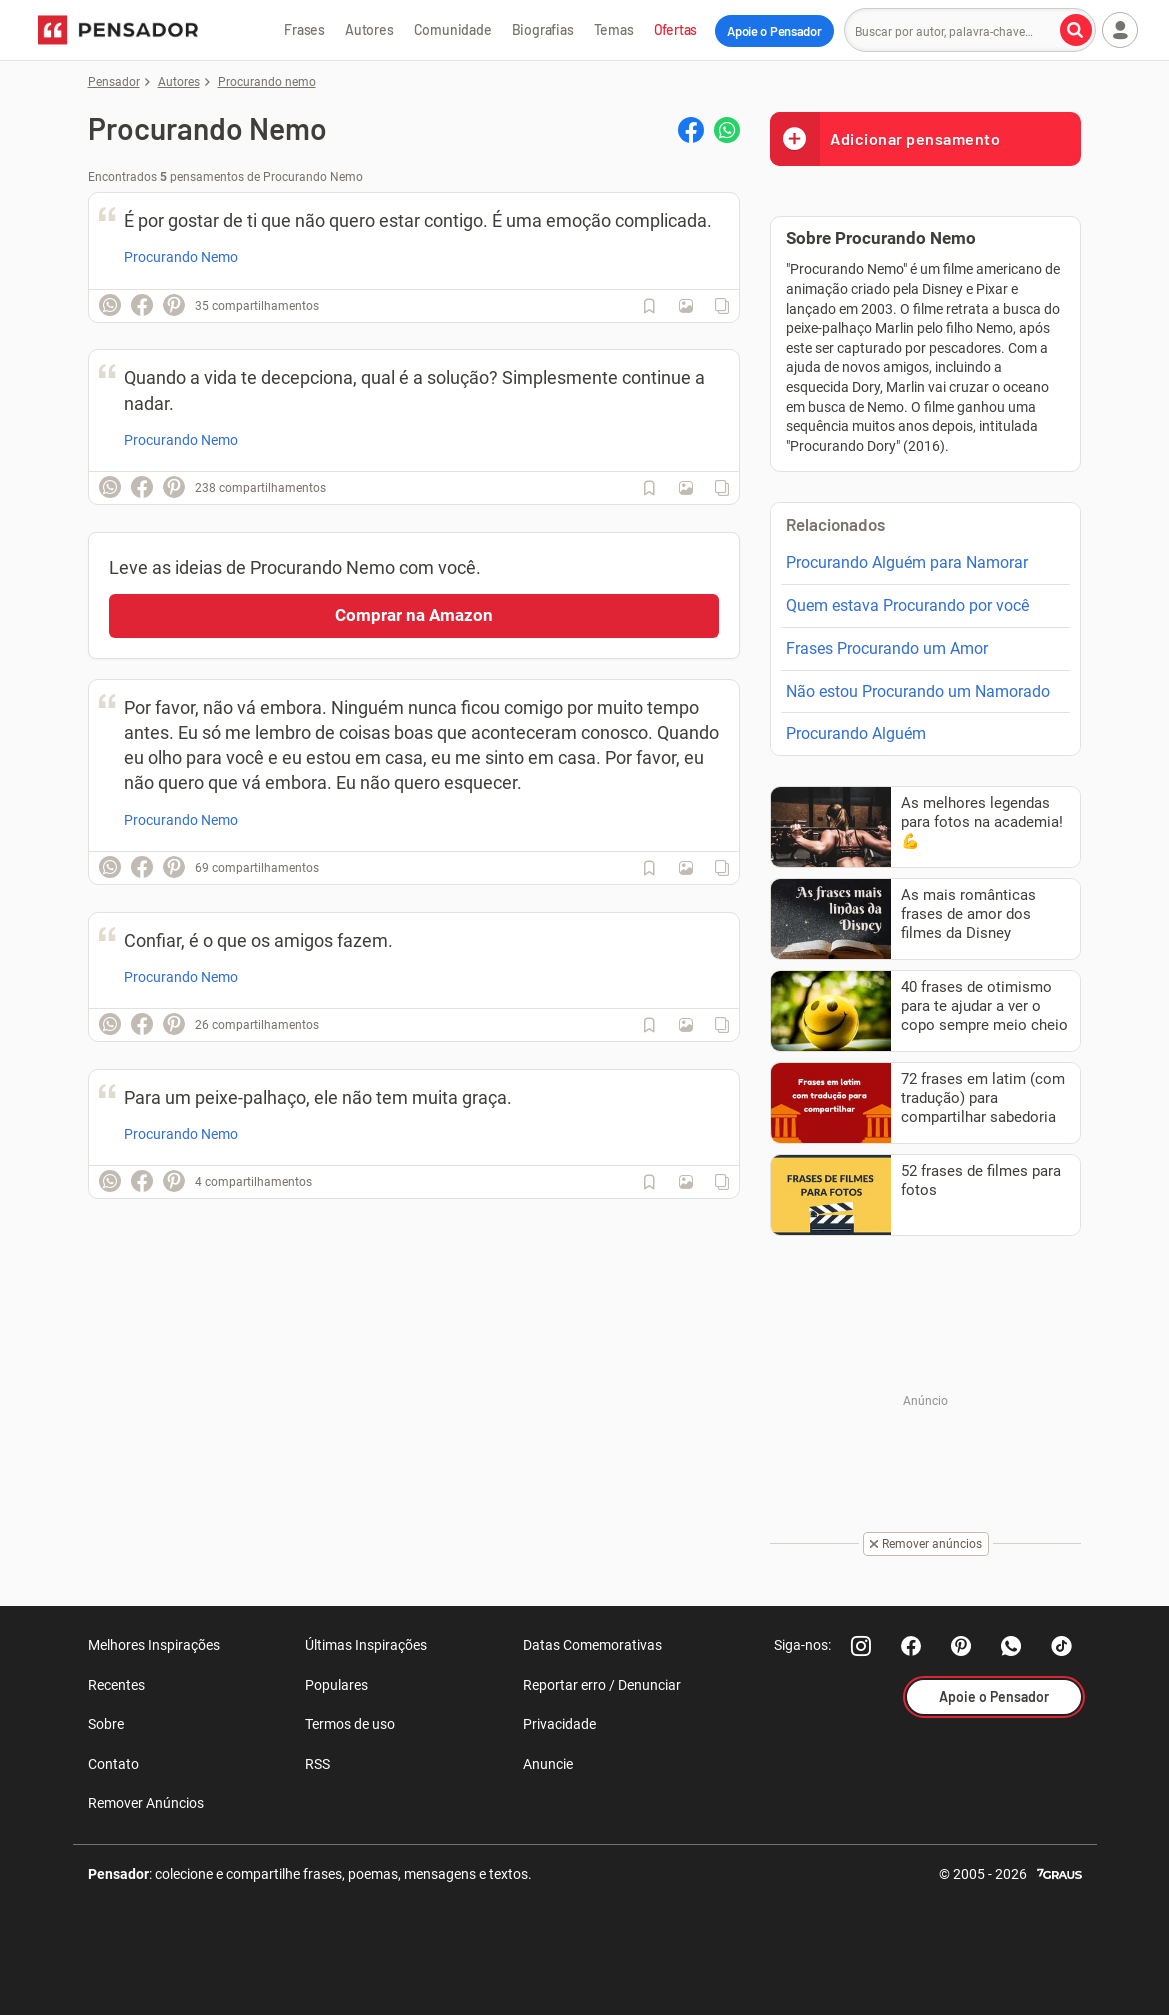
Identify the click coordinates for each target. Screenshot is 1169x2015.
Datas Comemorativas (592, 1645)
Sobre (106, 1724)
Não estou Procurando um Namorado (918, 691)
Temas (614, 29)
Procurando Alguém (856, 733)
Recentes (116, 1685)
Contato (113, 1764)
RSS (317, 1764)
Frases (304, 29)
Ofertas (676, 29)
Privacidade (559, 1724)
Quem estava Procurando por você (907, 605)
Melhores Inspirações (154, 1645)
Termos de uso (350, 1724)
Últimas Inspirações (366, 1645)
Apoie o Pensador (774, 31)
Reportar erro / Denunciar (602, 1685)
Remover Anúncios (146, 1803)
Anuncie (548, 1764)
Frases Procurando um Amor (887, 648)
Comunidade (453, 29)
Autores (369, 29)
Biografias (543, 29)
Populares (336, 1685)
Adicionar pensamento (885, 138)
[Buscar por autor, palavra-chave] (1076, 30)
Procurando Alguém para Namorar (907, 562)
